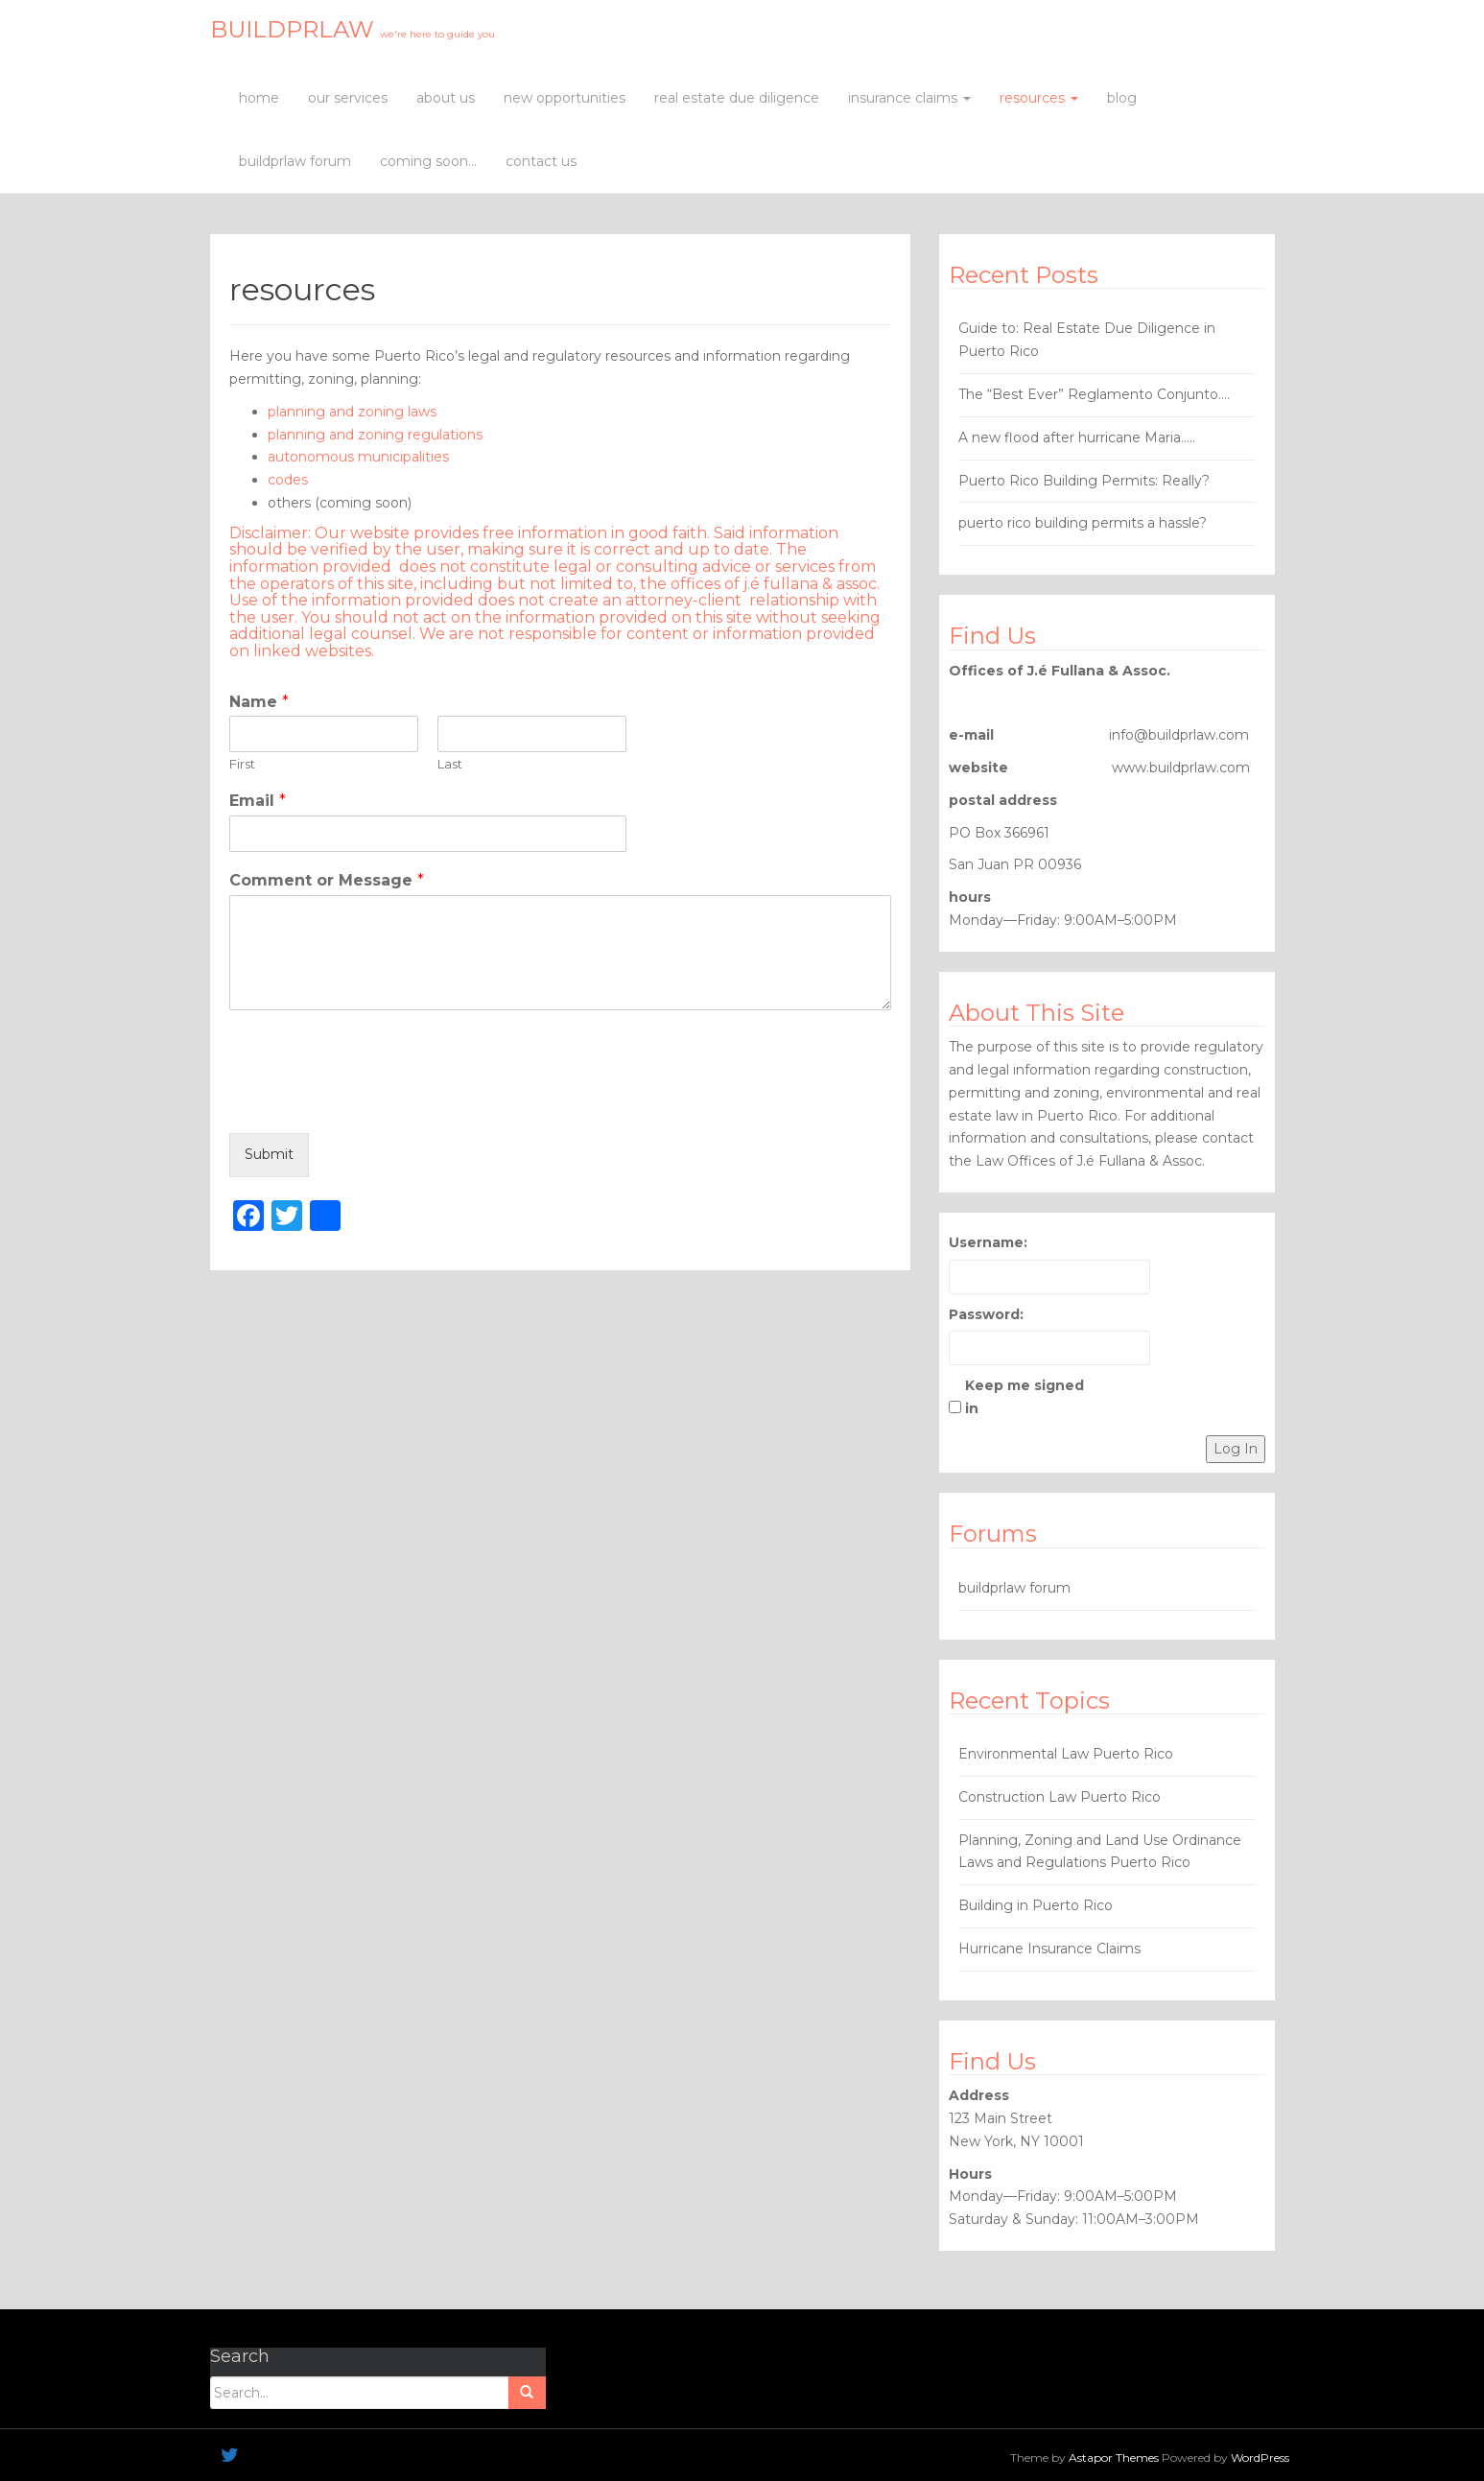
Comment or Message (326, 880)
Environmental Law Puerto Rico (1065, 1753)
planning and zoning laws (352, 411)
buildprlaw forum (295, 161)
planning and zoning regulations (375, 434)
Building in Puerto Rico (1035, 1905)
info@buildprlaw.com (1179, 735)
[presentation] (375, 1101)
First (242, 763)
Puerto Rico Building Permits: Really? (1084, 480)
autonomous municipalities (358, 456)
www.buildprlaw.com (1181, 767)
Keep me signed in (1024, 1397)
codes (288, 479)
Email (257, 801)
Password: (986, 1314)
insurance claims (909, 97)
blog (1122, 97)
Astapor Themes (1114, 2457)
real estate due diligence (736, 97)
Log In (1235, 1448)
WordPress (1260, 2457)
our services (348, 97)
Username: (988, 1242)
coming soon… (428, 161)
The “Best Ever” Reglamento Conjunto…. (1094, 394)
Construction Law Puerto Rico (1059, 1797)
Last (449, 763)
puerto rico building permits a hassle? (1082, 523)
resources (1039, 97)
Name (259, 702)
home (259, 97)
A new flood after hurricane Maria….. (1076, 437)
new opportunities (564, 97)
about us (445, 97)
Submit (269, 1154)
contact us (541, 161)
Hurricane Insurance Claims (1049, 1948)
